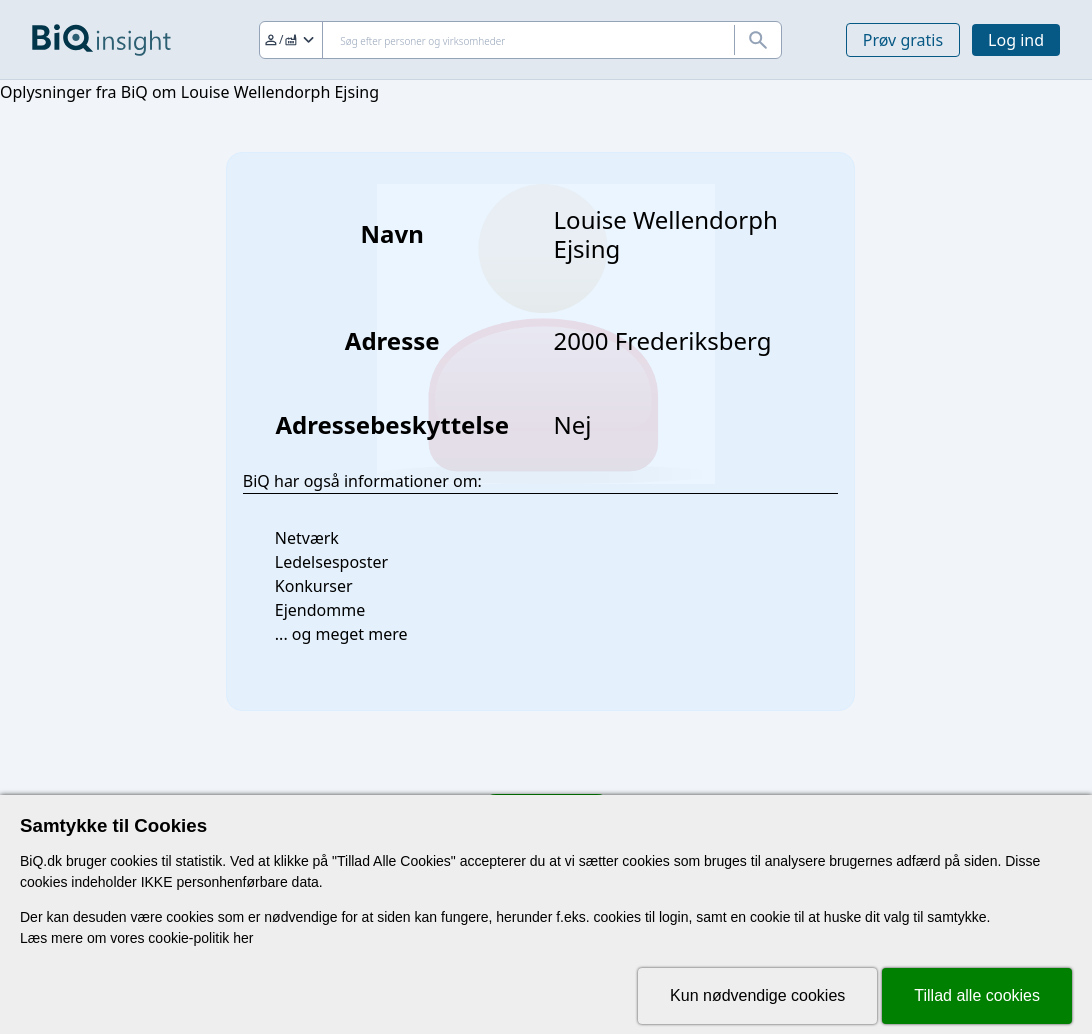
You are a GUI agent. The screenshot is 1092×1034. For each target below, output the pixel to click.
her (243, 938)
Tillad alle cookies (977, 995)
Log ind (1016, 40)
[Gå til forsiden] (101, 40)
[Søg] (520, 40)
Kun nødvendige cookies (757, 995)
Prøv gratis (903, 40)
